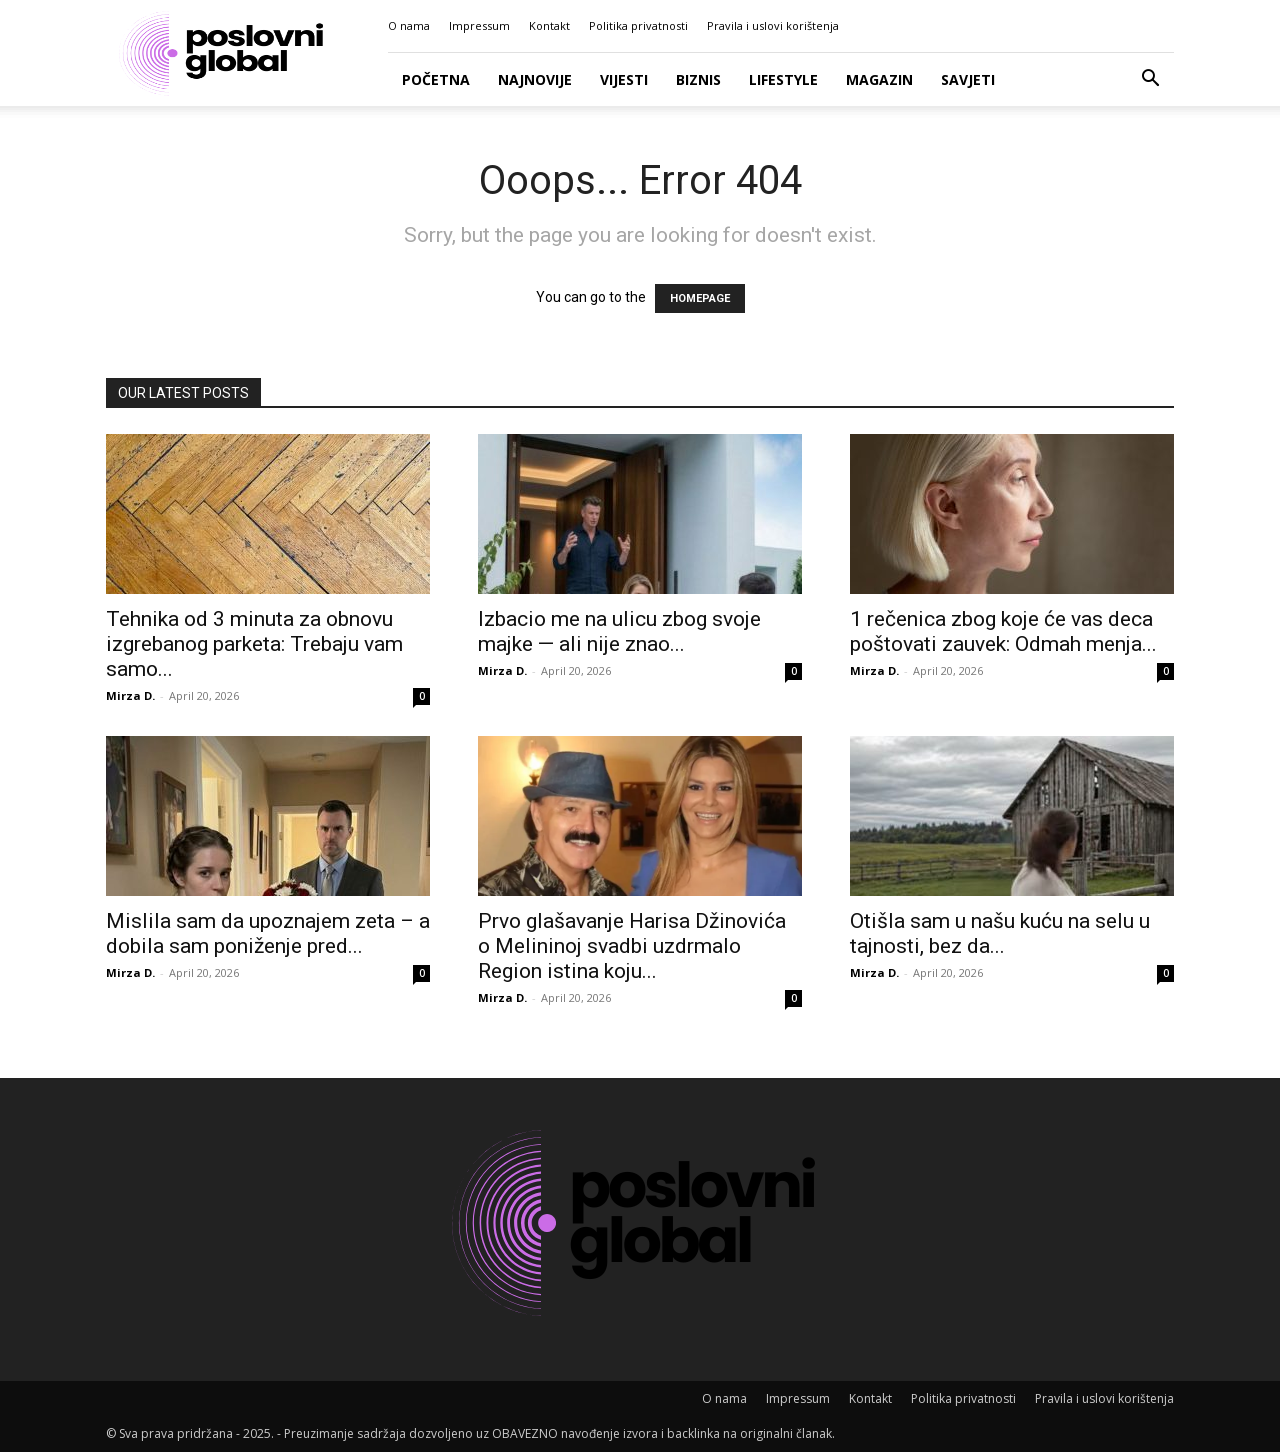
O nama (409, 25)
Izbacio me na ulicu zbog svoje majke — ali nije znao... (619, 631)
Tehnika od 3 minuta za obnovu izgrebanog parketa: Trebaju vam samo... (254, 644)
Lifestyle (783, 79)
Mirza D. (130, 695)
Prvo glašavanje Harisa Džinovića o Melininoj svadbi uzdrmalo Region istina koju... (632, 946)
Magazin (879, 79)
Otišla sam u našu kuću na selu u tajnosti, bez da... (1000, 933)
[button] (1150, 80)
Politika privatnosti (638, 25)
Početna (436, 79)
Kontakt (549, 25)
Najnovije (535, 79)
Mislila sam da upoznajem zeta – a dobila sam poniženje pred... (268, 933)
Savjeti (968, 79)
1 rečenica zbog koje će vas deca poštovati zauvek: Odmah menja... (1003, 631)
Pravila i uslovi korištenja (773, 25)
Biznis (698, 79)
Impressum (479, 25)
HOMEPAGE (700, 298)
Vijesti (624, 79)
